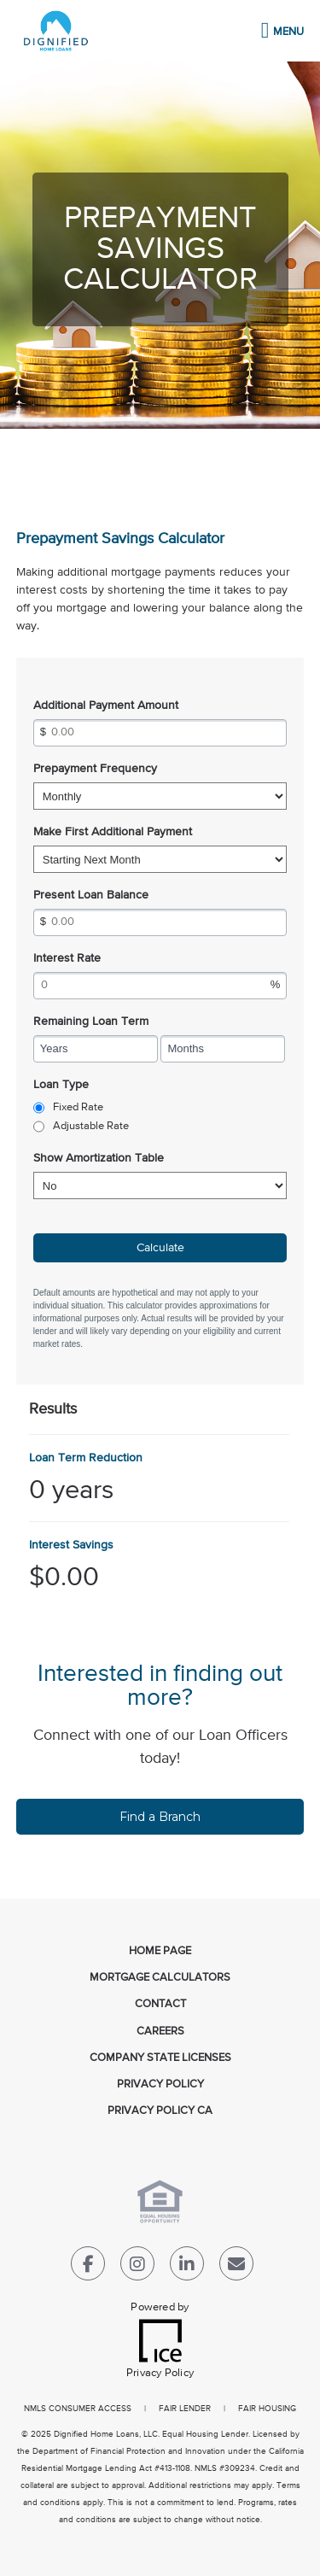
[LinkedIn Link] (187, 2267)
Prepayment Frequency (95, 769)
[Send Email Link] (236, 2267)
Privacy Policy (160, 2084)
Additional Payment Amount (105, 705)
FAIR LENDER (185, 2408)
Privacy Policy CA (160, 2110)
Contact (160, 2004)
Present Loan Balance (90, 895)
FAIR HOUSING (267, 2408)
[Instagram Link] (137, 2267)
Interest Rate (67, 958)
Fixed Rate (78, 1107)
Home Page (160, 1951)
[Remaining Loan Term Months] (222, 1049)
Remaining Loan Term (90, 1021)
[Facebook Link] (88, 2267)
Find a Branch (160, 1816)
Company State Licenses (160, 2058)
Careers (160, 2031)
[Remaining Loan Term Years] (95, 1049)
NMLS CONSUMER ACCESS (77, 2408)
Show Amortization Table (98, 1158)
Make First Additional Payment (112, 832)
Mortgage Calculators (160, 1977)
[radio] (38, 1107)
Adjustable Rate (91, 1126)
